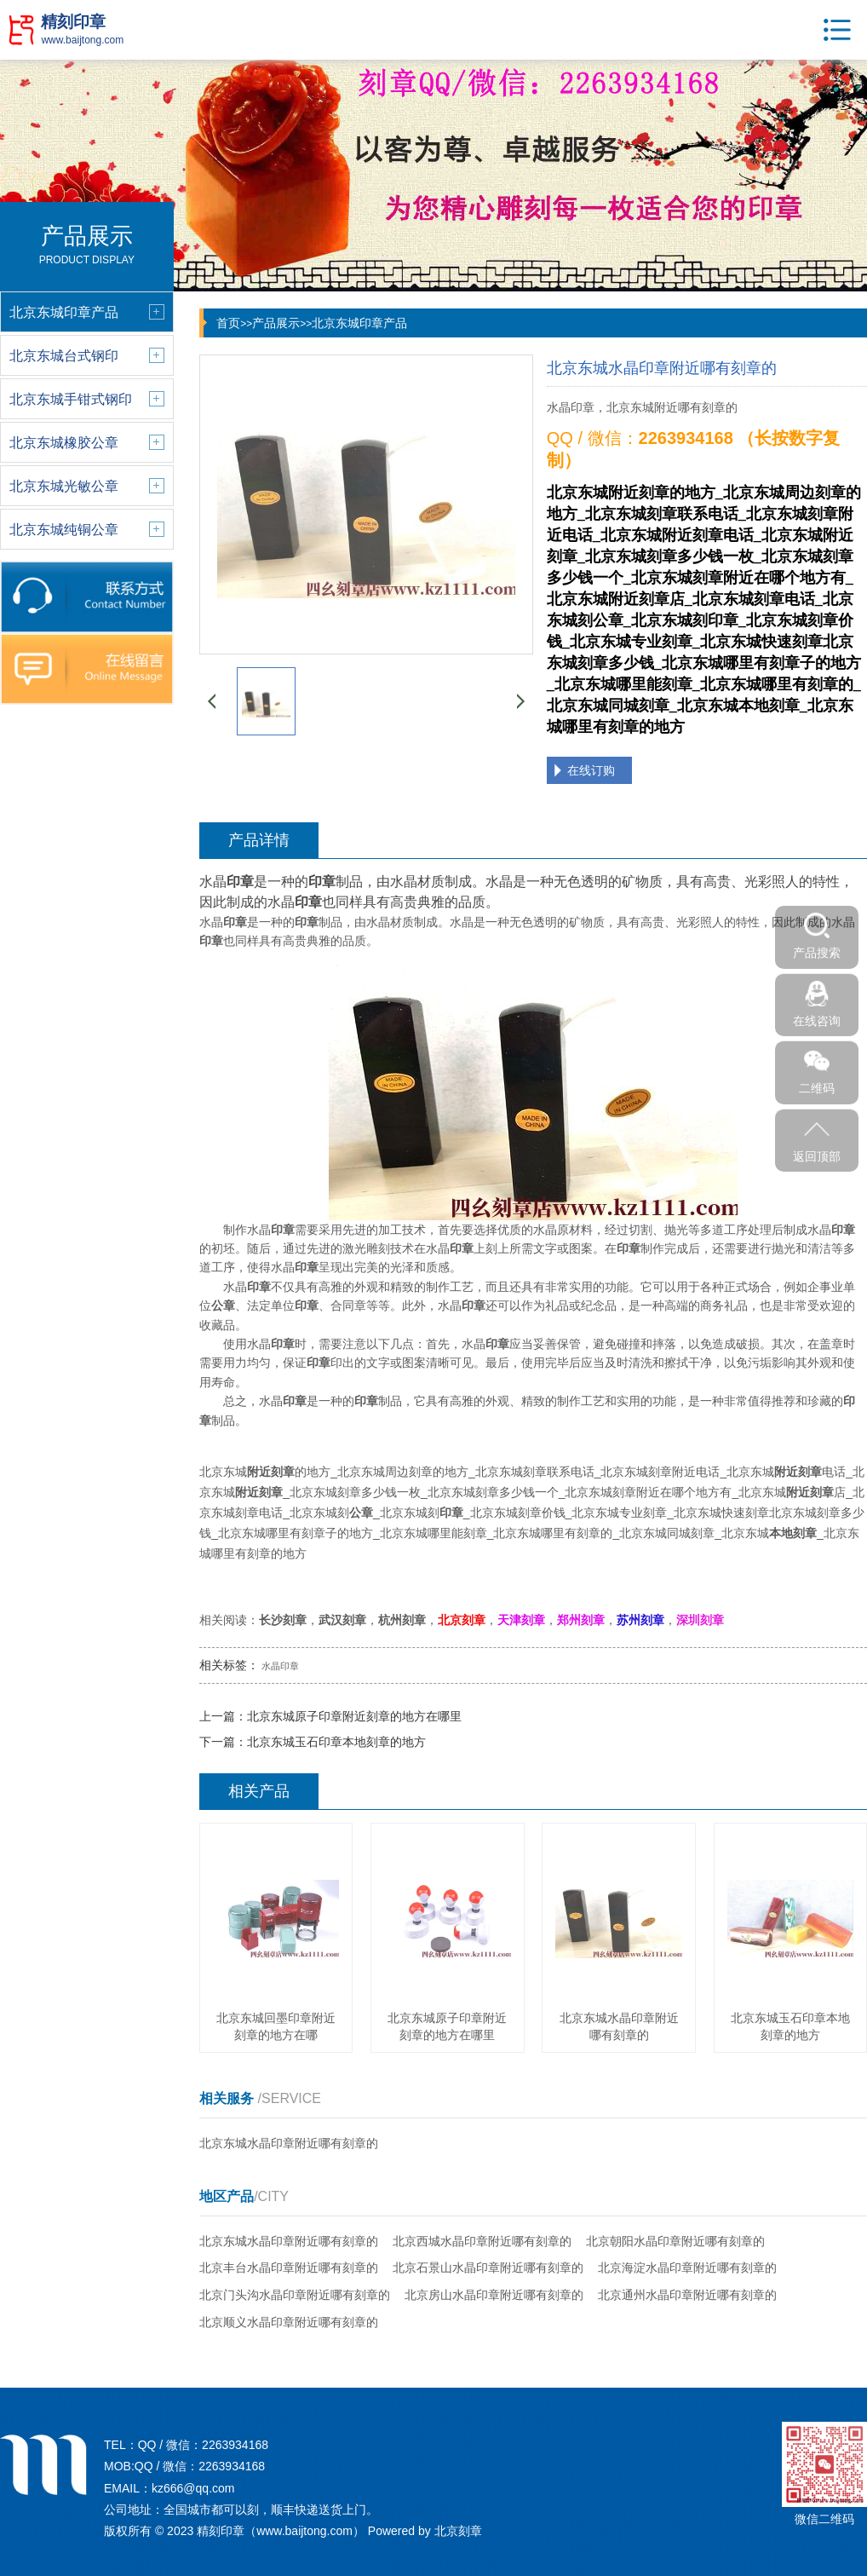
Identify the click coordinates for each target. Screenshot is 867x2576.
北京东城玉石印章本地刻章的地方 (336, 1742)
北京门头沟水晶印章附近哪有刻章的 (294, 2295)
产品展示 (276, 323)
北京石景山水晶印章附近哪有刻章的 (488, 2267)
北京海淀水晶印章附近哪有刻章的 (687, 2267)
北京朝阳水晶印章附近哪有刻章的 (675, 2241)
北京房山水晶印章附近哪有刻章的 (494, 2295)
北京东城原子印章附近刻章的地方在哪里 (354, 1716)
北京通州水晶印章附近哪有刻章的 (687, 2295)
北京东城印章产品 (359, 323)
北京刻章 (458, 2531)
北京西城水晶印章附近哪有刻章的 (482, 2241)
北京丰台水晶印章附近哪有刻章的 (288, 2267)
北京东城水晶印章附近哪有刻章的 (288, 2143)
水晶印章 (280, 1666)
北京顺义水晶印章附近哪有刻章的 (288, 2322)
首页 (228, 323)
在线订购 (591, 770)
